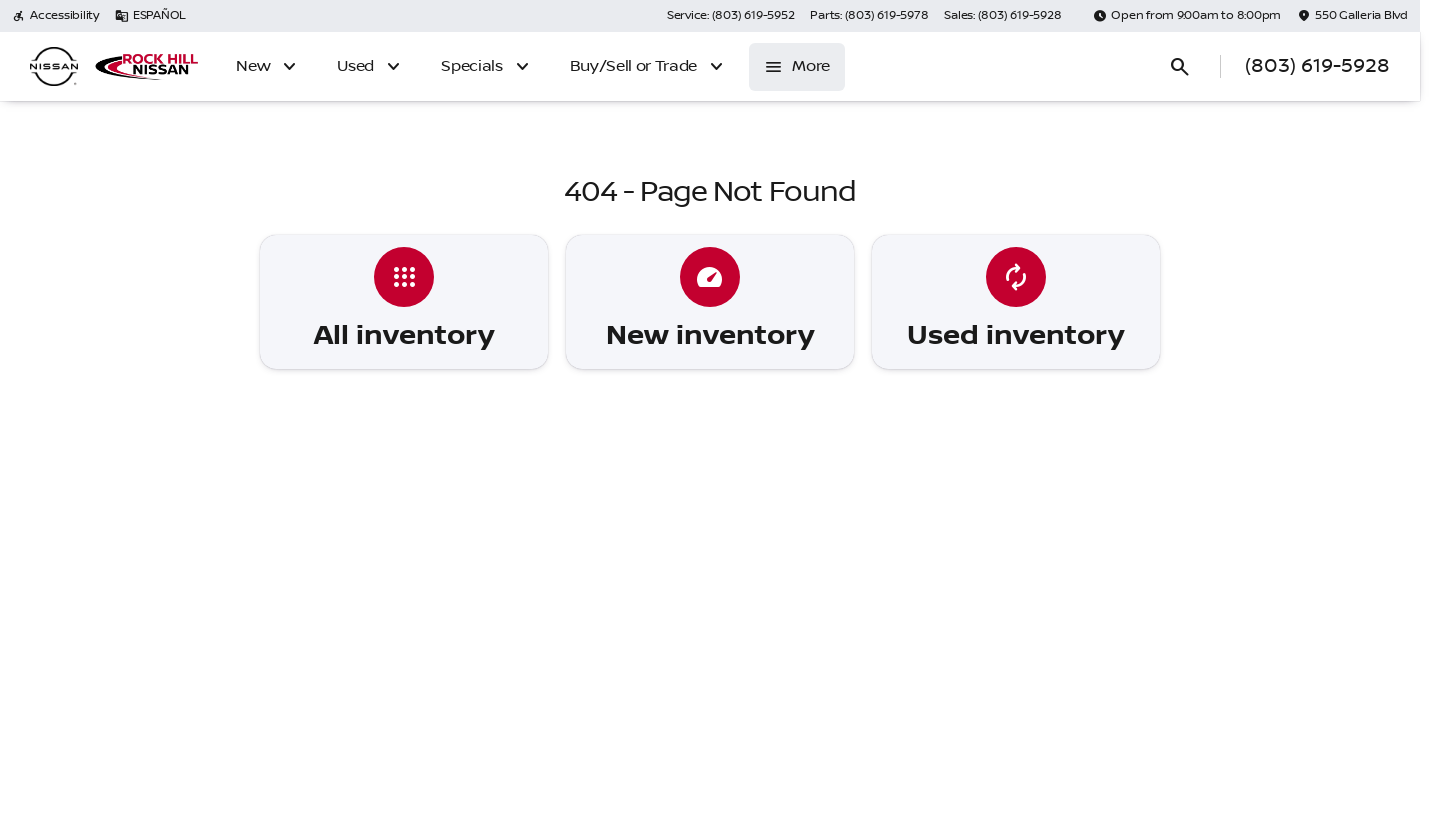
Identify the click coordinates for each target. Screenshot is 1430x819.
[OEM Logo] (54, 67)
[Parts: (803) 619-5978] (869, 16)
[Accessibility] (55, 16)
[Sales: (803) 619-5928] (1002, 16)
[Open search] (1180, 67)
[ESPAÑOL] (150, 16)
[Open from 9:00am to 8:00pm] (1187, 16)
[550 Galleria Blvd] (1352, 16)
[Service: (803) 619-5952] (730, 16)
